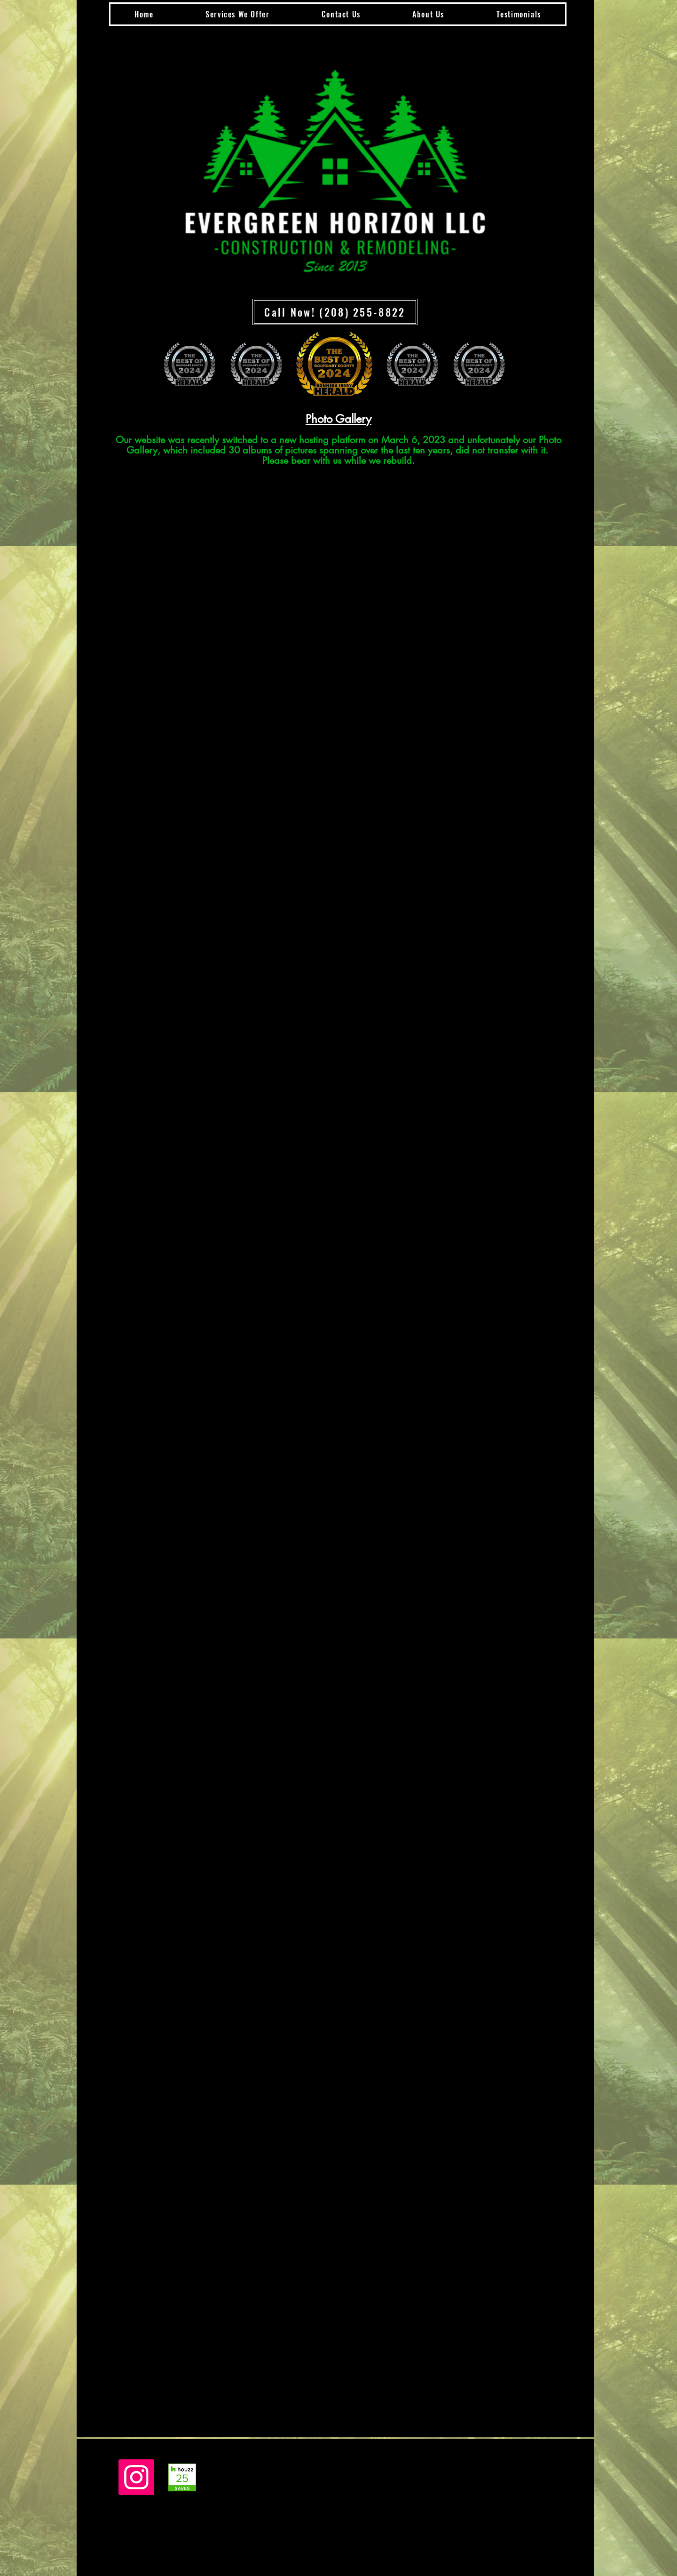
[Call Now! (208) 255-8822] (334, 312)
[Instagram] (136, 2477)
